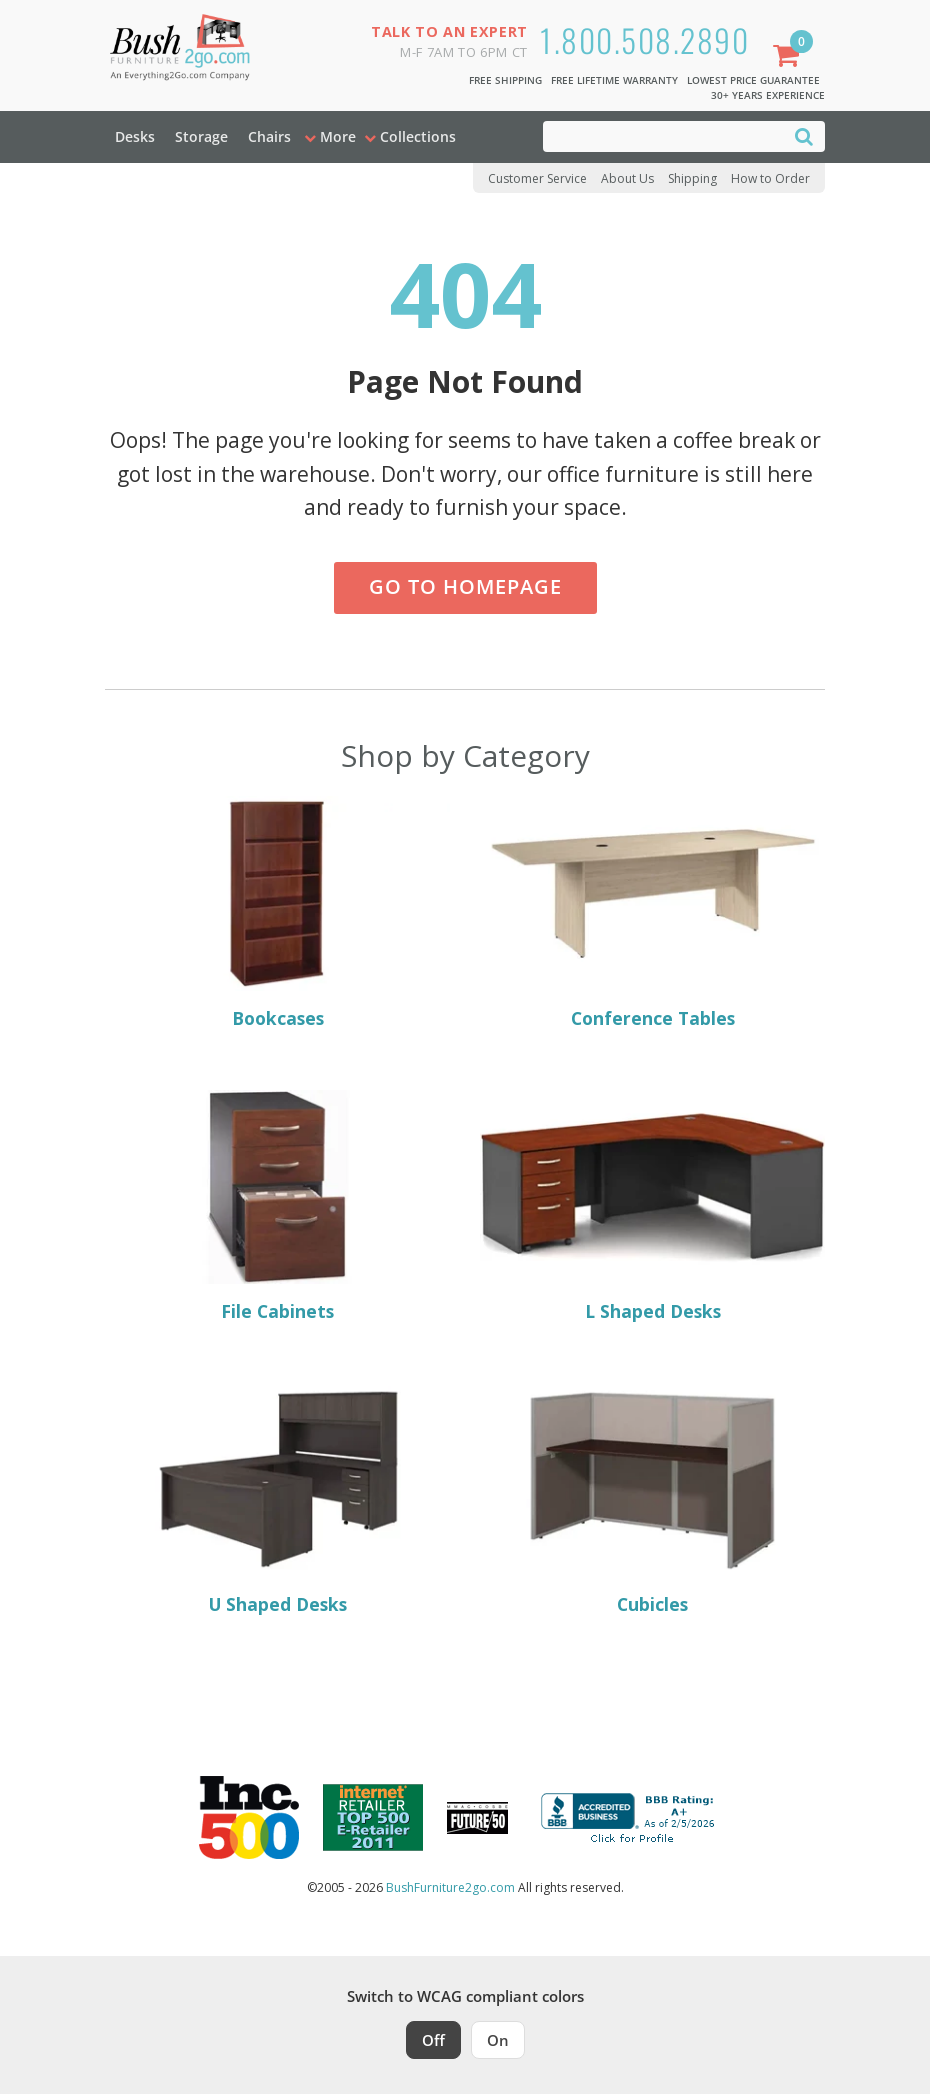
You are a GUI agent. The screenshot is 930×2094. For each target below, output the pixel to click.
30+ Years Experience (768, 95)
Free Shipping (505, 80)
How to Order (770, 178)
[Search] (804, 135)
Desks (135, 136)
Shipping (692, 178)
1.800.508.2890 (644, 39)
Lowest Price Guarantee (753, 80)
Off (433, 2040)
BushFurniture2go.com (450, 1887)
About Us (627, 178)
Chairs (269, 136)
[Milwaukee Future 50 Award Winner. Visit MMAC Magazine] (477, 1818)
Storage (201, 136)
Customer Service (537, 178)
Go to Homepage (465, 586)
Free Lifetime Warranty (614, 80)
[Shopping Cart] (790, 57)
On (498, 2040)
